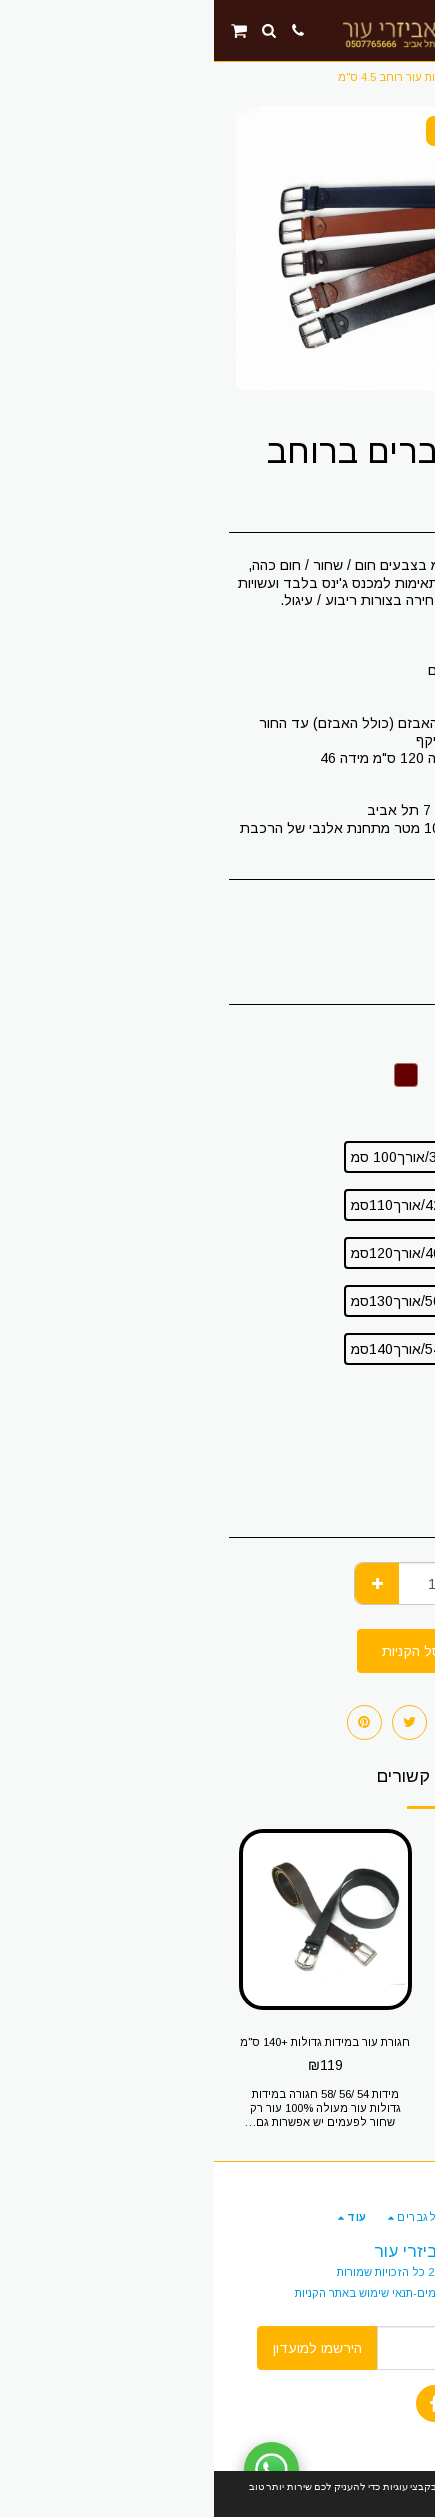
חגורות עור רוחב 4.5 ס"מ (183, 77)
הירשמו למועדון (103, 2348)
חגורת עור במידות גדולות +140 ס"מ (111, 2042)
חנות (376, 77)
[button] (413, 30)
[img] (324, 1919)
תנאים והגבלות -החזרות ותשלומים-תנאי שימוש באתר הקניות (224, 2293)
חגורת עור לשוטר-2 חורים (324, 2042)
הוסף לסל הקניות (217, 1651)
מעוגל (385, 1505)
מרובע (384, 1471)
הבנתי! (364, 2494)
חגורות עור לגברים (304, 77)
